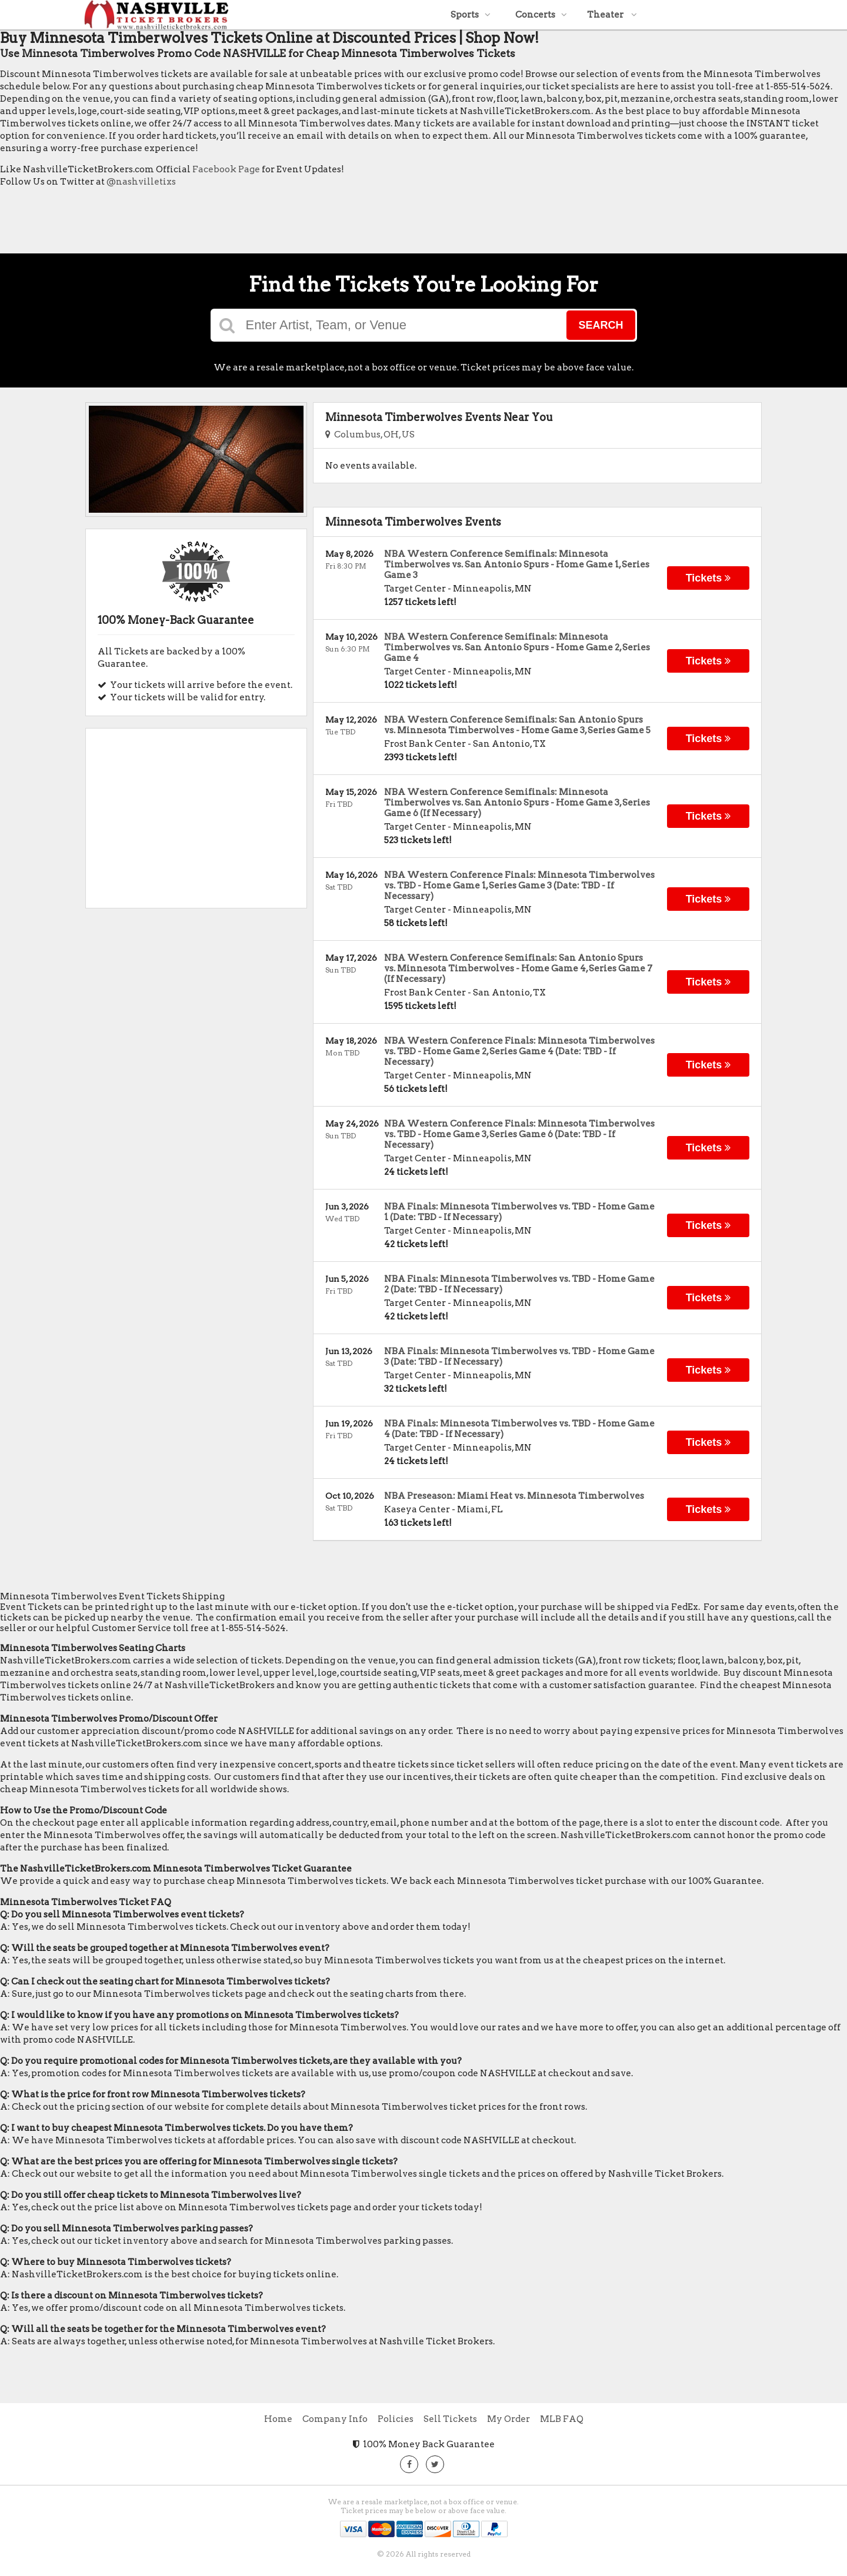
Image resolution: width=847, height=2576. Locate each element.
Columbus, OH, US (370, 434)
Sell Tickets (450, 2419)
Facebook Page (226, 169)
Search (600, 325)
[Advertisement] (214, 223)
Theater (612, 14)
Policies (396, 2419)
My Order (508, 2419)
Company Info (335, 2419)
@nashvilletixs (141, 181)
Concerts (541, 14)
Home (278, 2419)
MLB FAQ (561, 2419)
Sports (471, 14)
